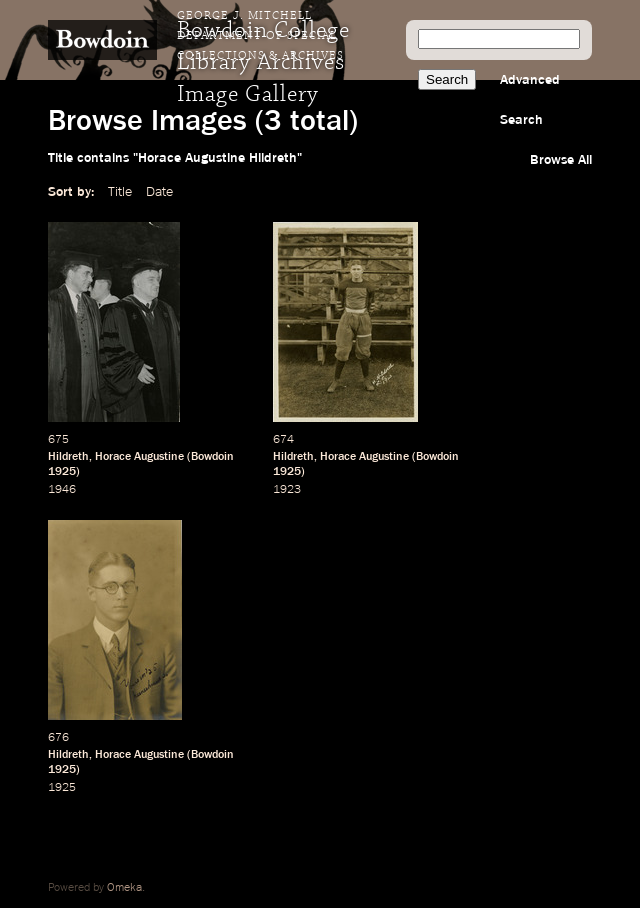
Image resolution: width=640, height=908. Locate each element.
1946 (62, 490)
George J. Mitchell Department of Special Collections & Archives (260, 36)
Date (159, 192)
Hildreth (68, 457)
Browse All (561, 160)
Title (120, 192)
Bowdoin (212, 457)
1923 (287, 490)
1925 (62, 472)
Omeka (124, 888)
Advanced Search (530, 100)
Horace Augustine (139, 457)
